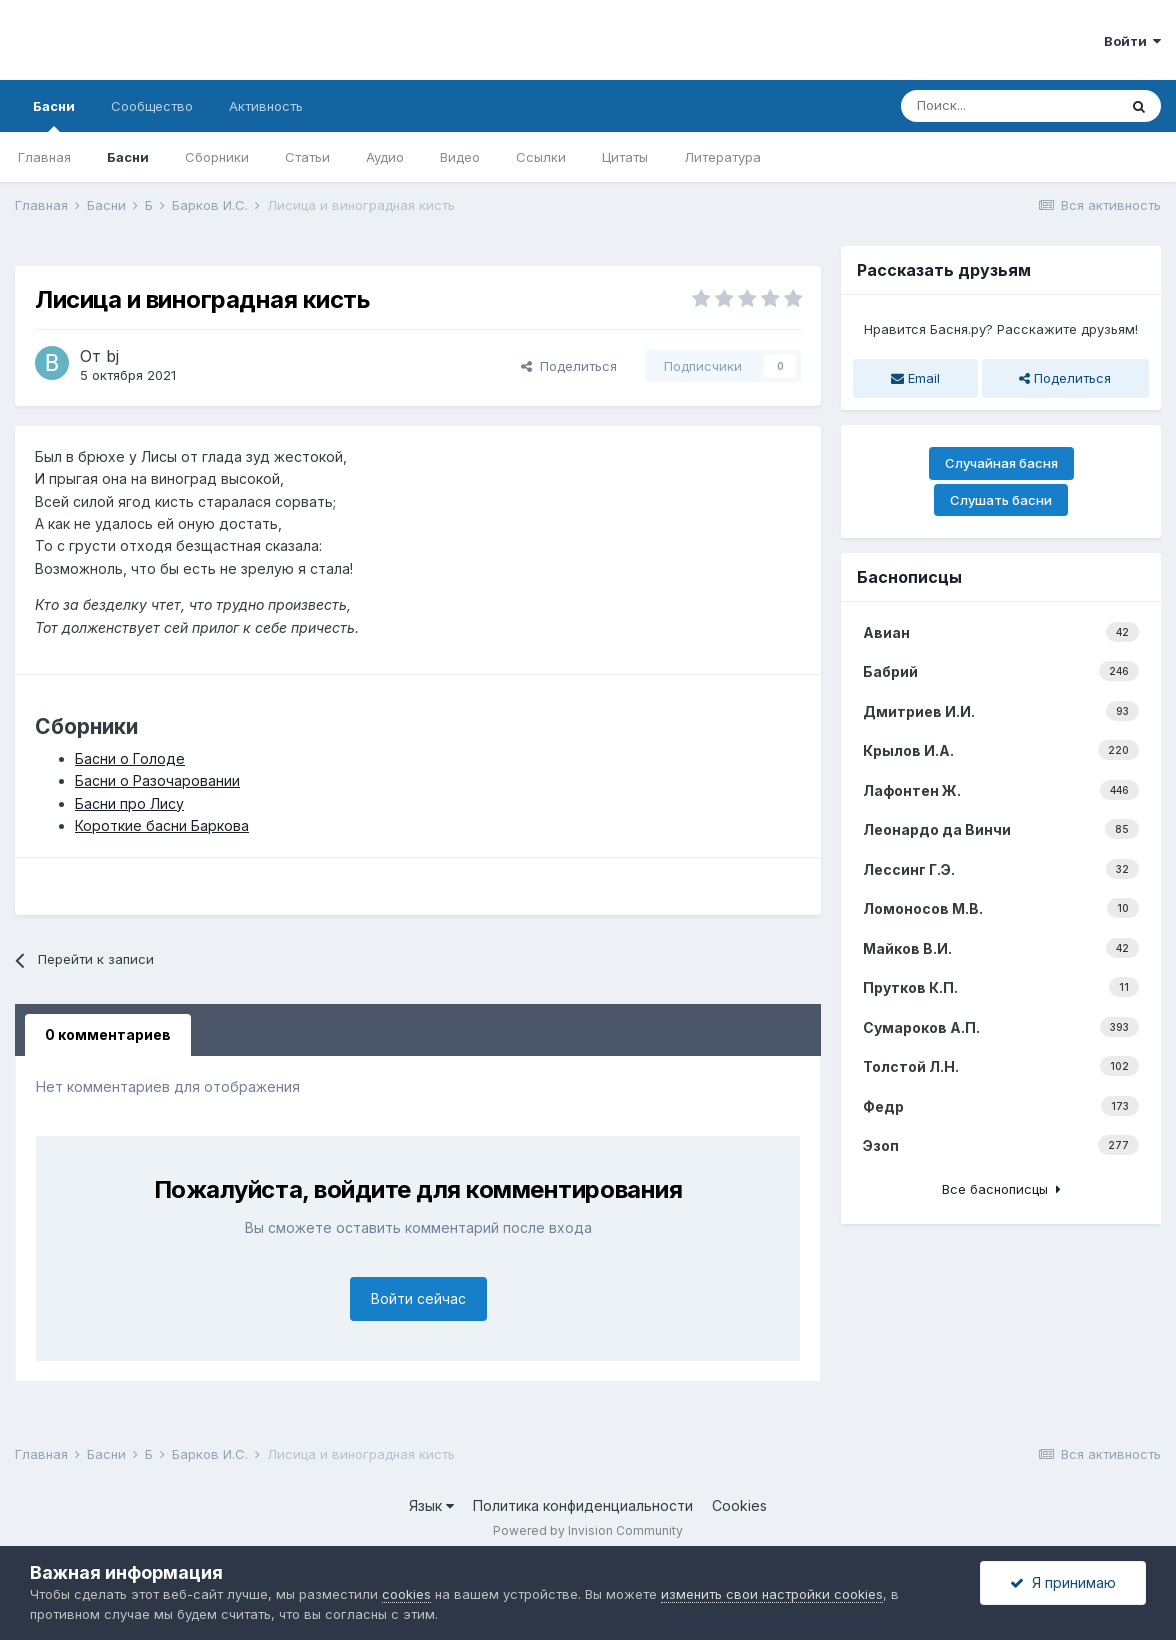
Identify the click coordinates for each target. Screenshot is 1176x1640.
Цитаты (625, 157)
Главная (44, 157)
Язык (431, 1505)
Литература (722, 157)
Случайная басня (1001, 463)
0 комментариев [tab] (108, 1034)
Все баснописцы (1001, 1189)
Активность (266, 106)
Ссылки (541, 157)
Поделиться (569, 366)
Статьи (307, 157)
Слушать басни (1001, 500)
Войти (1132, 41)
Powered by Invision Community (588, 1530)
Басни (54, 115)
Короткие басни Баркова (162, 825)
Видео (460, 157)
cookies (406, 1594)
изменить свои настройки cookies (772, 1594)
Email (915, 378)
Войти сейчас (418, 1298)
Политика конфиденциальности (583, 1505)
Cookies (739, 1505)
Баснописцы (909, 577)
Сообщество (152, 106)
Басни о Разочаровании (157, 780)
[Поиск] (1009, 106)
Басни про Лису (129, 803)
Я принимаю (1063, 1582)
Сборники (217, 157)
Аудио (385, 157)
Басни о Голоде (130, 758)
